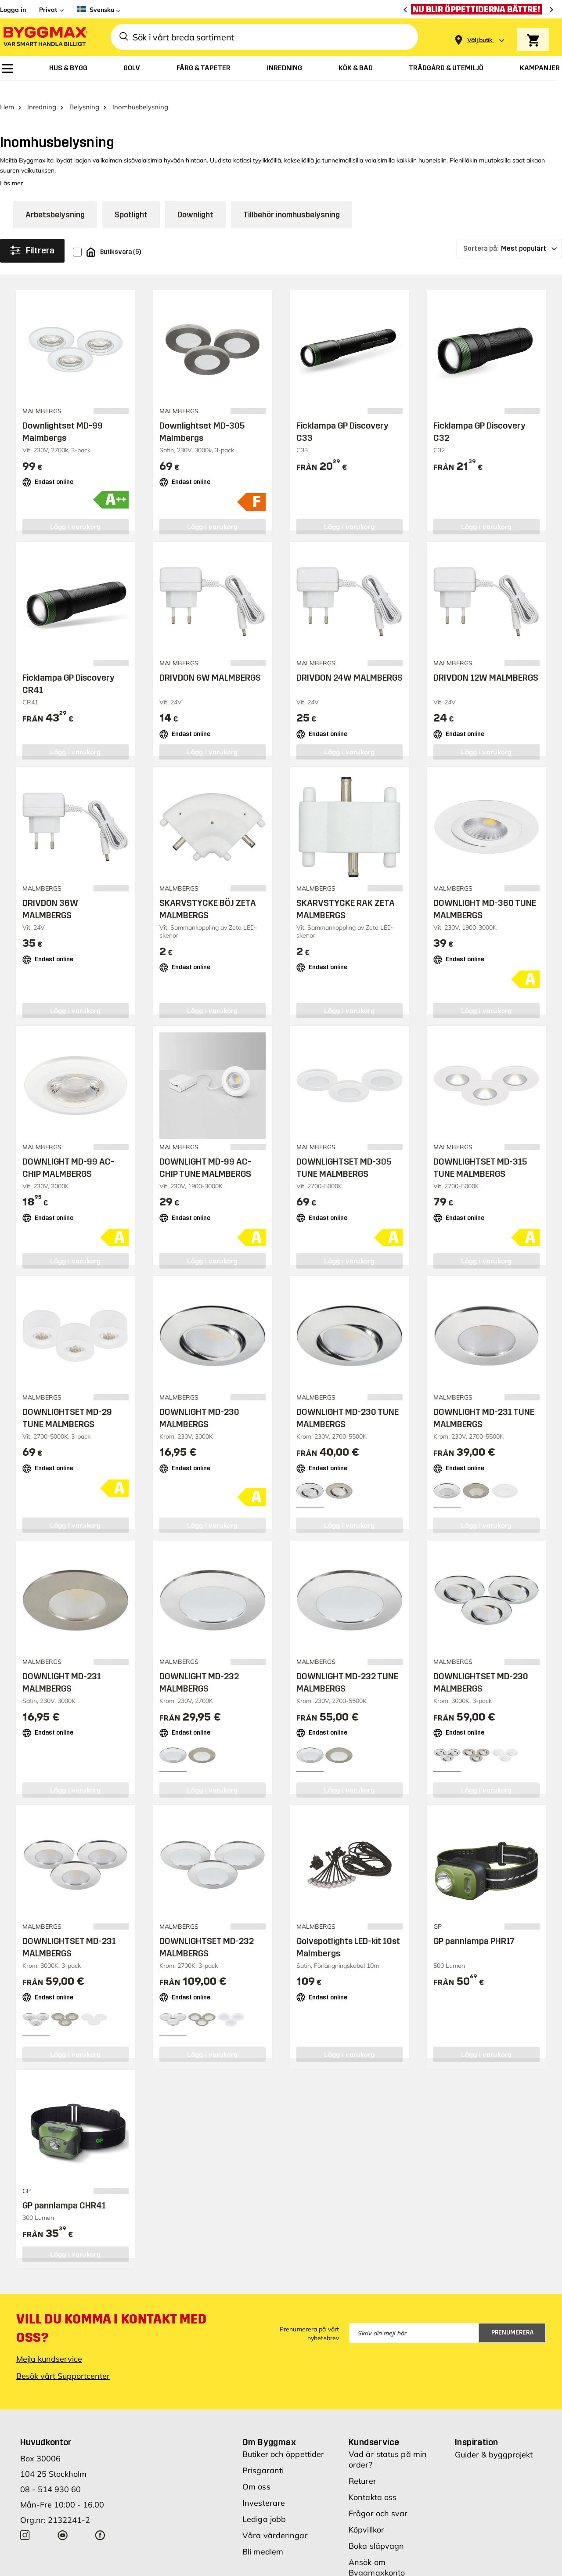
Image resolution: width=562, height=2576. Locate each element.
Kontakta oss (372, 2483)
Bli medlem (262, 2537)
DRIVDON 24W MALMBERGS (349, 663)
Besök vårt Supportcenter (63, 2361)
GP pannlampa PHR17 (474, 1926)
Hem (7, 92)
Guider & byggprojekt (494, 2440)
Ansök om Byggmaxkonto (377, 2553)
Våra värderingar (275, 2521)
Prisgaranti (263, 2456)
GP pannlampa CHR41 (64, 2190)
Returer (362, 2466)
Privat (48, 10)
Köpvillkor (366, 2515)
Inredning (41, 92)
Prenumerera (512, 2318)
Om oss (256, 2472)
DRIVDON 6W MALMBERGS (210, 663)
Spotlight (131, 200)
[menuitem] (7, 68)
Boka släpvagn (376, 2531)
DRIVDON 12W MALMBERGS (485, 663)
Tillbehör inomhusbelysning (291, 200)
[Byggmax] (45, 37)
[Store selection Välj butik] (480, 40)
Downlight (195, 200)
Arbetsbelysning (55, 200)
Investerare (263, 2488)
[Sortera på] (509, 234)
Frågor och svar (378, 2499)
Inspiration (476, 2427)
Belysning (84, 92)
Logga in (13, 10)
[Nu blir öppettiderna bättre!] (478, 9)
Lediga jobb (264, 2505)
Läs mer (11, 169)
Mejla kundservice (49, 2344)
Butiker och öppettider (283, 2440)
